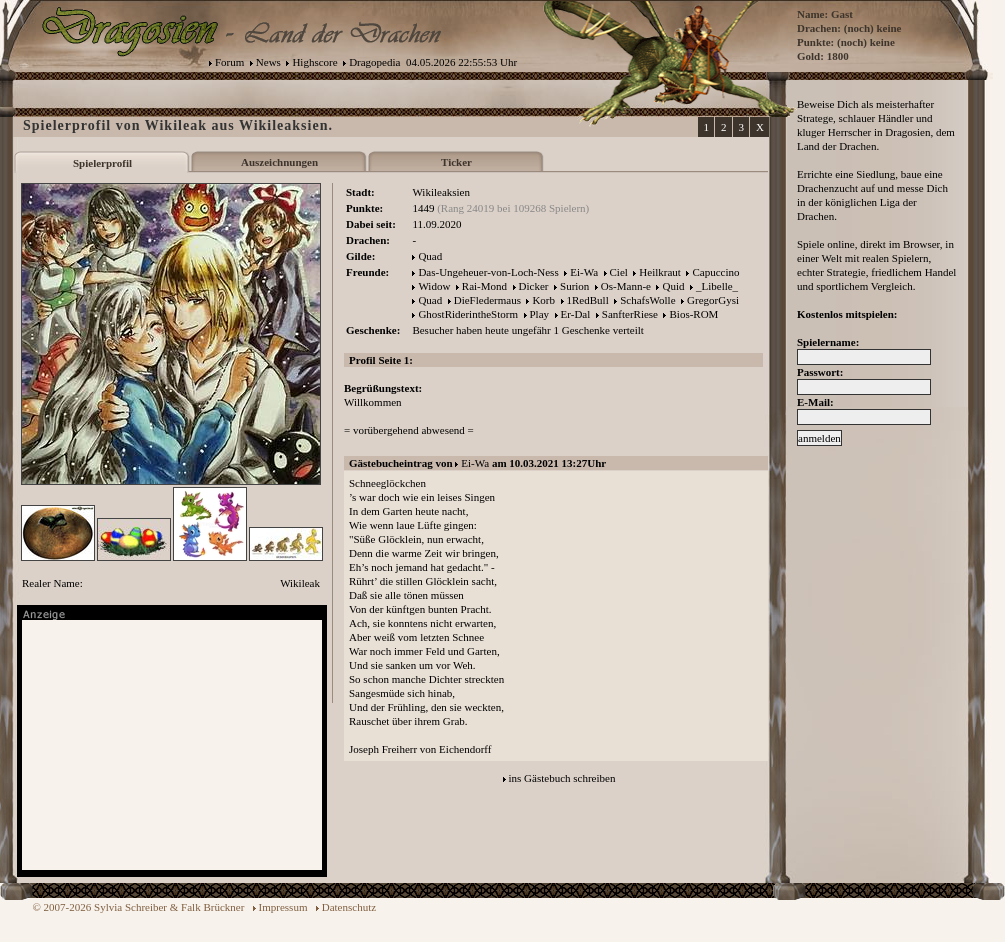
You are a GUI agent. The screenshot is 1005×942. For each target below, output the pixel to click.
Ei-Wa (584, 272)
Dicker (534, 286)
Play (540, 314)
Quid (673, 286)
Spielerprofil (102, 163)
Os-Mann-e (626, 286)
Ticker (456, 162)
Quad (430, 256)
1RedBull (588, 300)
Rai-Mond (484, 286)
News (268, 62)
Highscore (314, 62)
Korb (543, 300)
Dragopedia (374, 62)
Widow (434, 286)
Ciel (619, 272)
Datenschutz (349, 907)
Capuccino (715, 272)
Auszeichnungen (279, 162)
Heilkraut (660, 272)
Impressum (283, 907)
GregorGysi (713, 300)
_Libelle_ (717, 286)
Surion (574, 286)
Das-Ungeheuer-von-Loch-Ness (488, 272)
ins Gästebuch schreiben (562, 778)
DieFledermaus (487, 300)
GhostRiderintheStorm (468, 314)
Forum (229, 62)
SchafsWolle (647, 300)
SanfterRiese (630, 314)
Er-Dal (576, 314)
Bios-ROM (693, 314)
